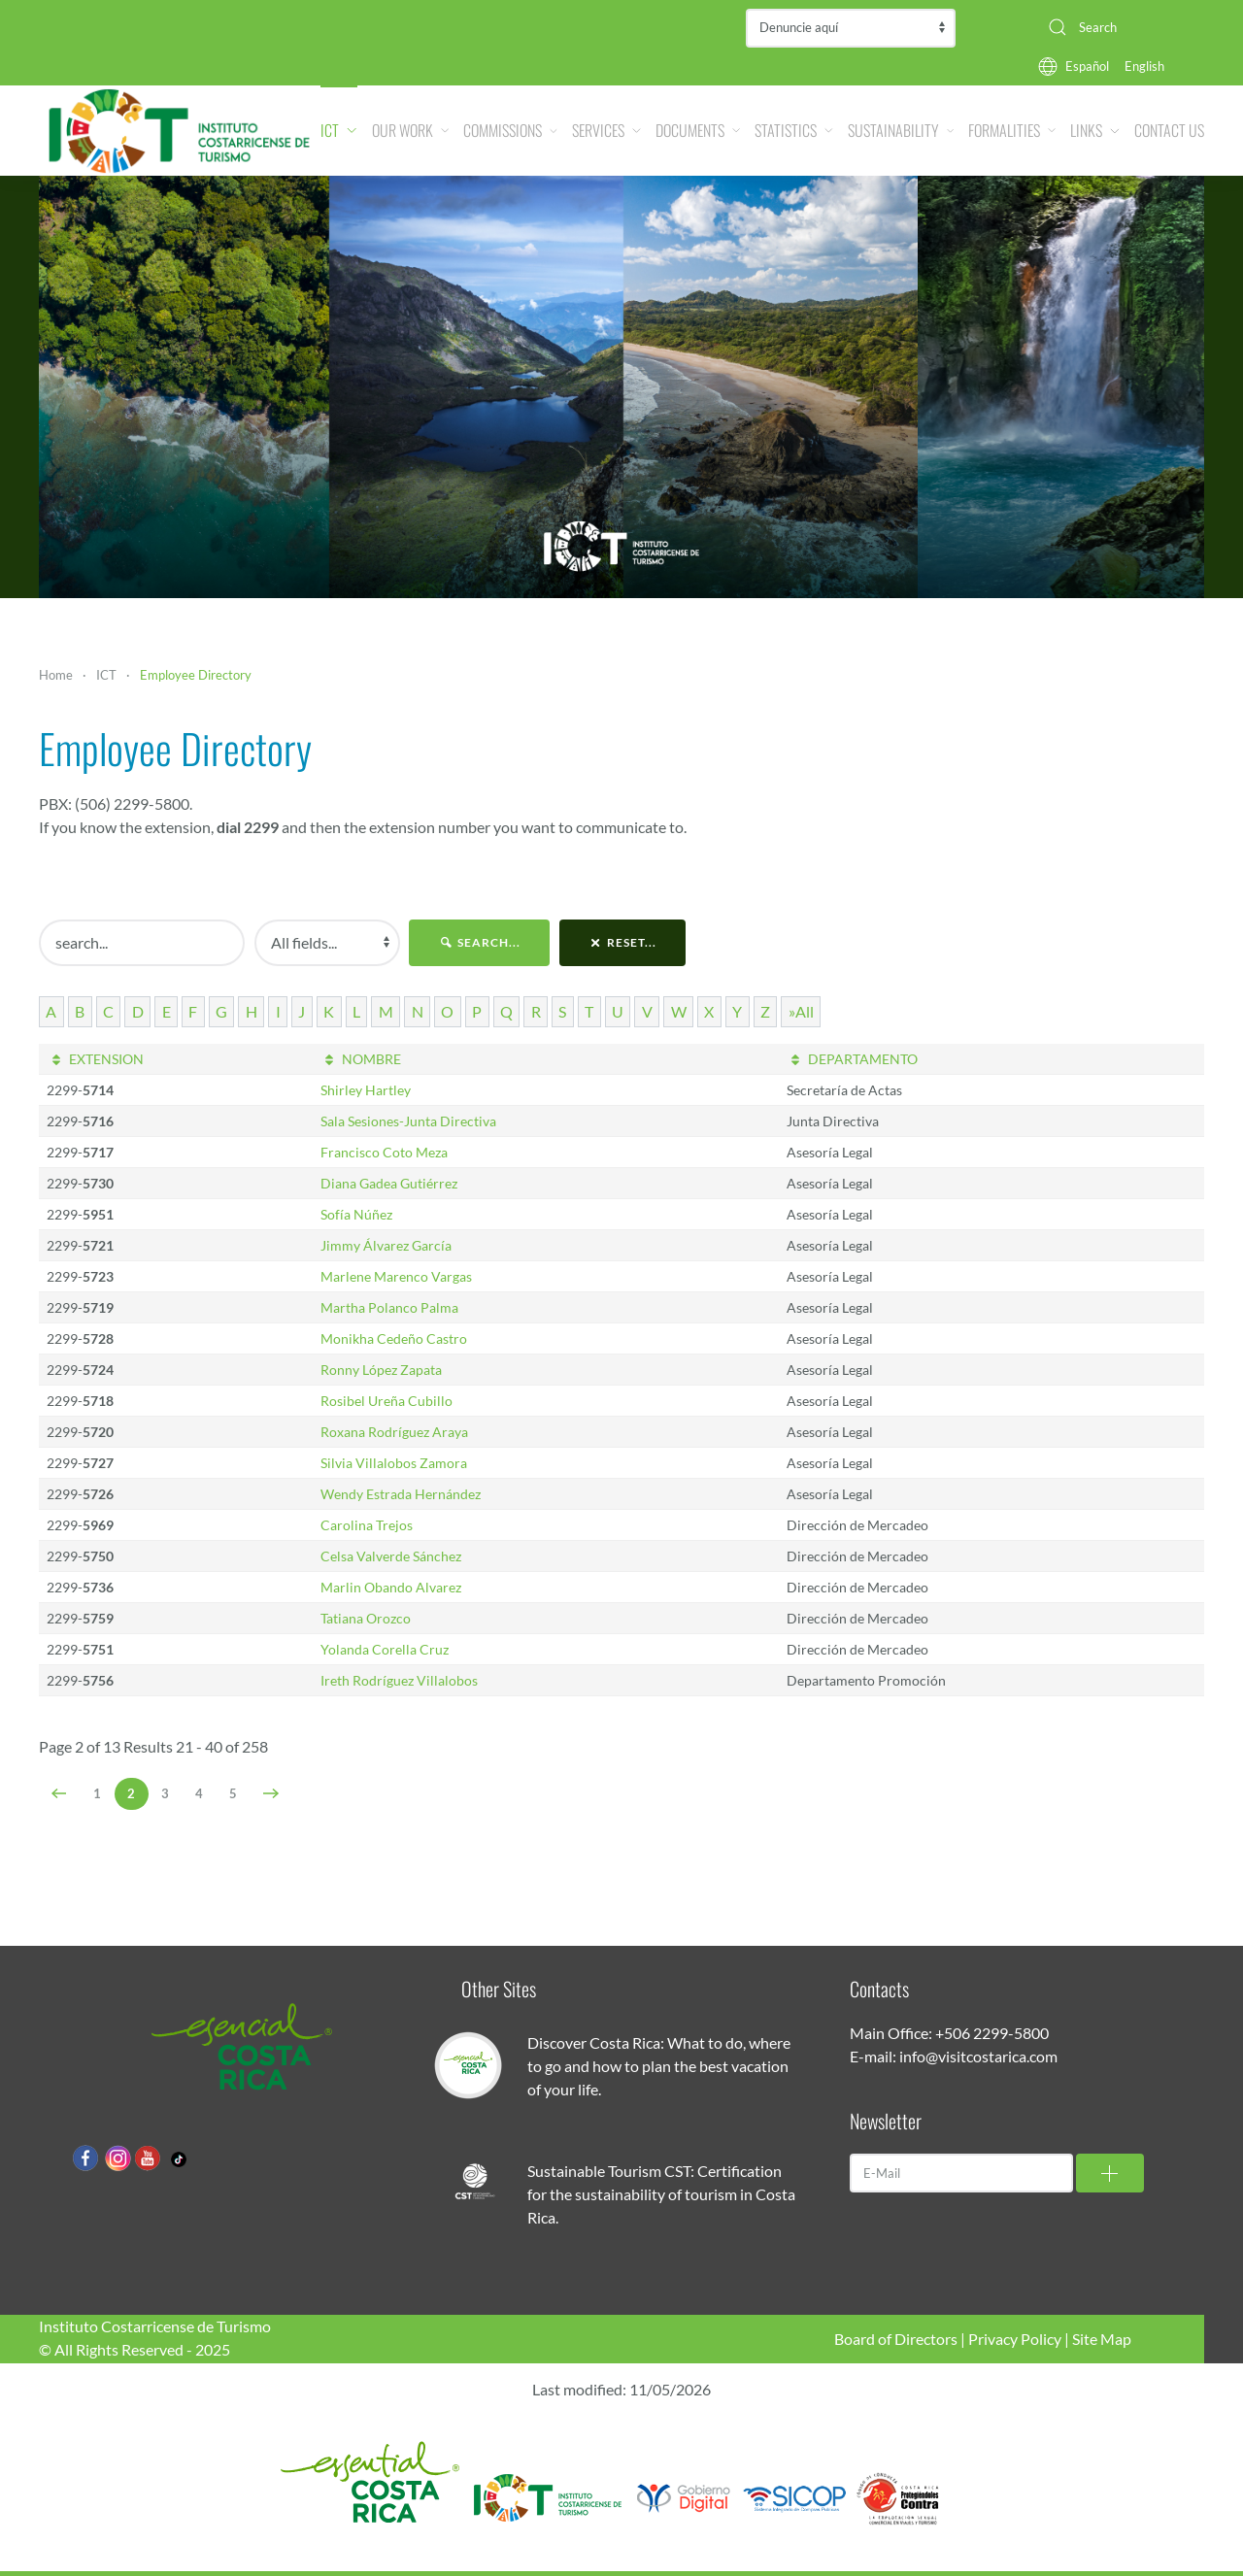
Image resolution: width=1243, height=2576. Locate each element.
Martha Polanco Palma (389, 1307)
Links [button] (1095, 130)
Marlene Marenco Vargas (396, 1276)
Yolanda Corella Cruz (384, 1649)
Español (1087, 66)
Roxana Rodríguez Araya (394, 1431)
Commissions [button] (510, 130)
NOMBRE (361, 1059)
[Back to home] (179, 130)
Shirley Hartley (365, 1090)
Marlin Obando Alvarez (390, 1587)
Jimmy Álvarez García (386, 1245)
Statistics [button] (794, 130)
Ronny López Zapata (381, 1369)
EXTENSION (95, 1059)
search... (479, 942)
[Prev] (60, 1793)
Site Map (1101, 2338)
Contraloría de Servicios (851, 28)
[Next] (271, 1793)
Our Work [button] (411, 130)
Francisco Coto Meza (384, 1152)
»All (801, 1011)
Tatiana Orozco (365, 1618)
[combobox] (1118, 27)
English (1144, 66)
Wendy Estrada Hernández (400, 1494)
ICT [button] (338, 130)
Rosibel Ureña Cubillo (386, 1400)
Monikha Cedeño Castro (393, 1338)
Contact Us (1169, 130)
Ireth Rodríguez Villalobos (399, 1680)
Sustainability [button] (901, 130)
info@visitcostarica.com (978, 2056)
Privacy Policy (1014, 2338)
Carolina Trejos (366, 1525)
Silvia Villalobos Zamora (393, 1463)
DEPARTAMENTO (853, 1059)
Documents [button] (697, 130)
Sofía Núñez (356, 1214)
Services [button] (606, 130)
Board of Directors (895, 2338)
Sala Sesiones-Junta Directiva (408, 1121)
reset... (622, 942)
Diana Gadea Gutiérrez (388, 1183)
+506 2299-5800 (992, 2033)
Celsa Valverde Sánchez (390, 1556)
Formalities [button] (1012, 130)
